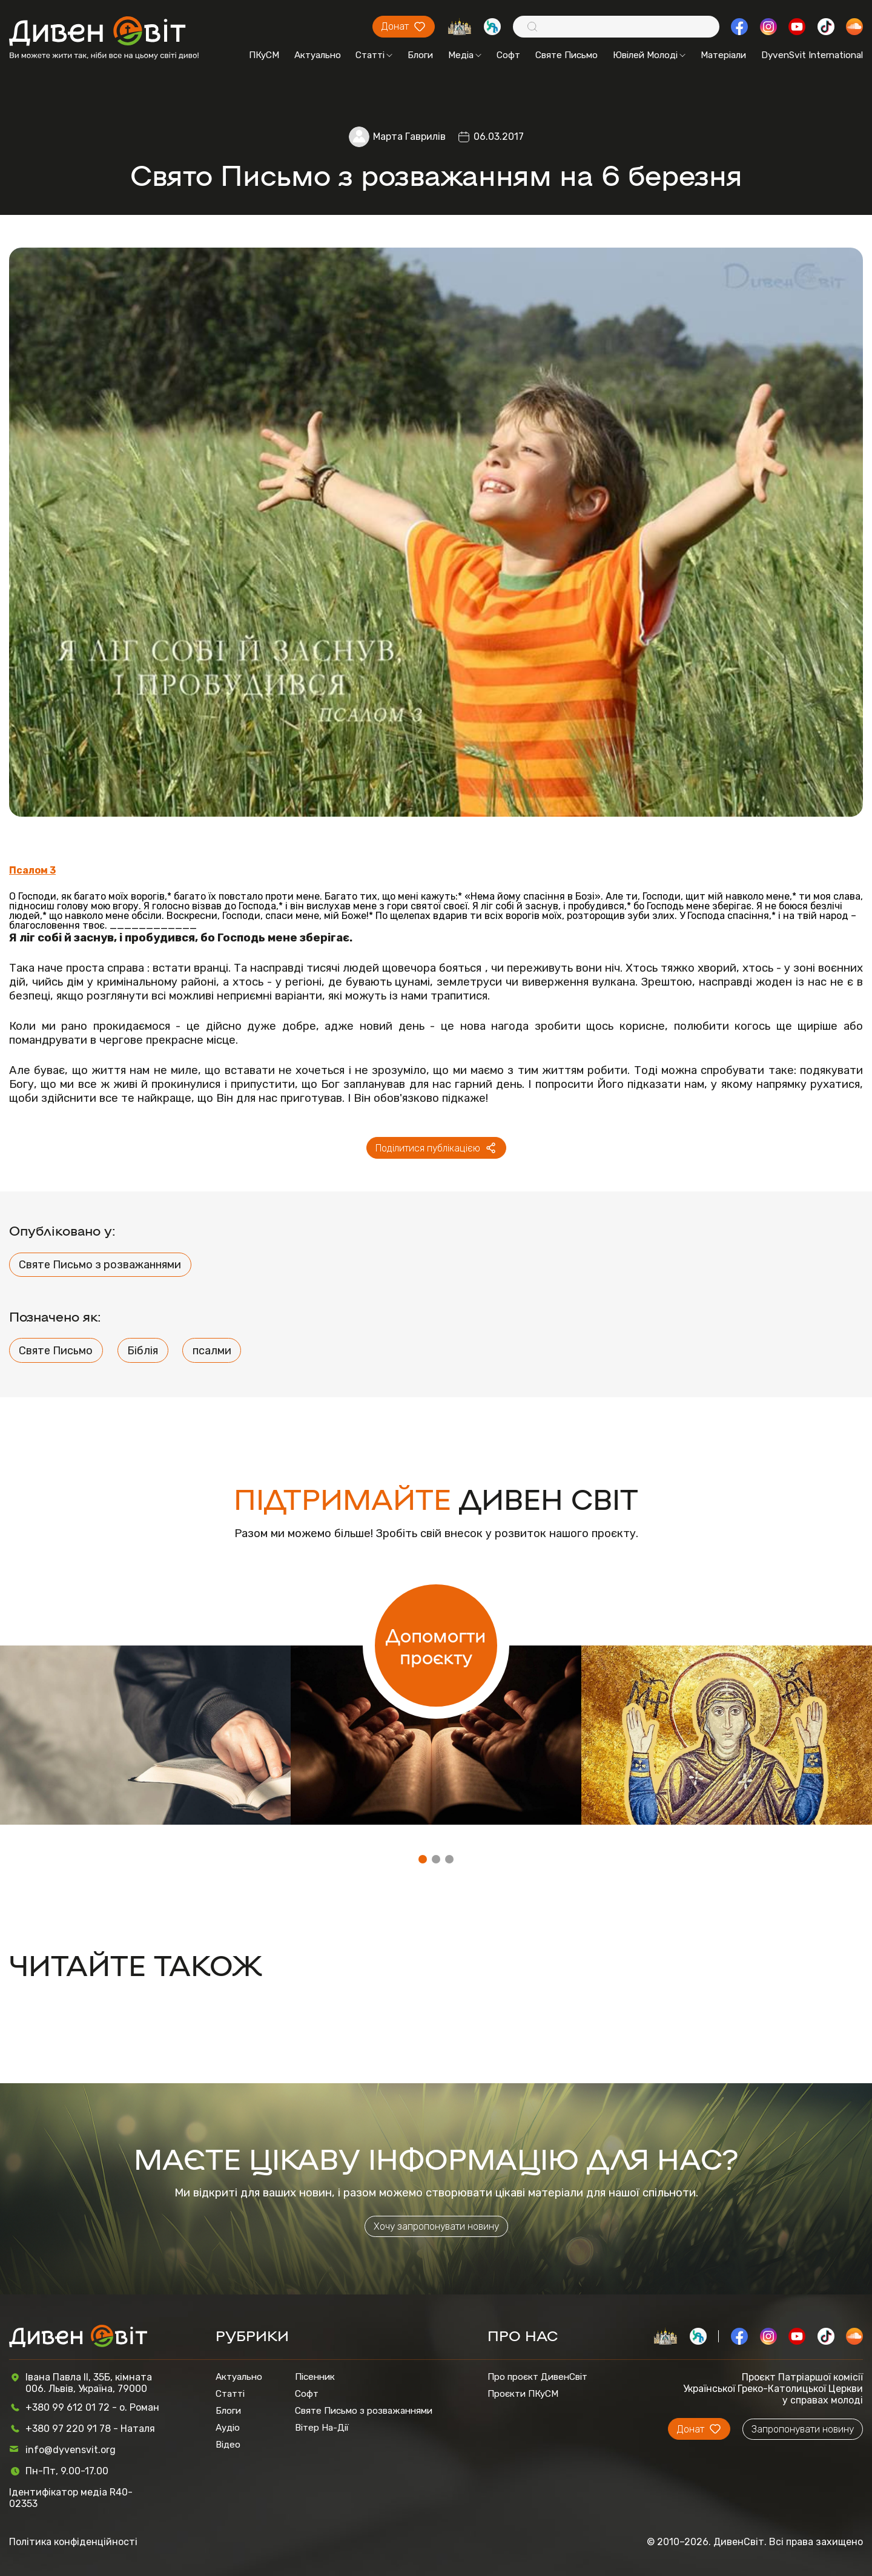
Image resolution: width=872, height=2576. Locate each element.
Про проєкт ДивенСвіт (537, 2376)
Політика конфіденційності (73, 2542)
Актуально (317, 55)
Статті (373, 55)
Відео (228, 2444)
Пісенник (315, 2376)
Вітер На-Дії (322, 2427)
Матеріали (723, 55)
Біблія (142, 1350)
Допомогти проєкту (436, 1645)
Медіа (464, 55)
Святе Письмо (566, 55)
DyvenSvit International (812, 55)
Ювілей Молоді (649, 55)
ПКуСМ (264, 55)
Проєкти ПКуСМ (522, 2393)
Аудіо (228, 2427)
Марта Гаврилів (409, 136)
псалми (212, 1350)
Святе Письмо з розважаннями (100, 1264)
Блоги (420, 55)
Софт (508, 55)
